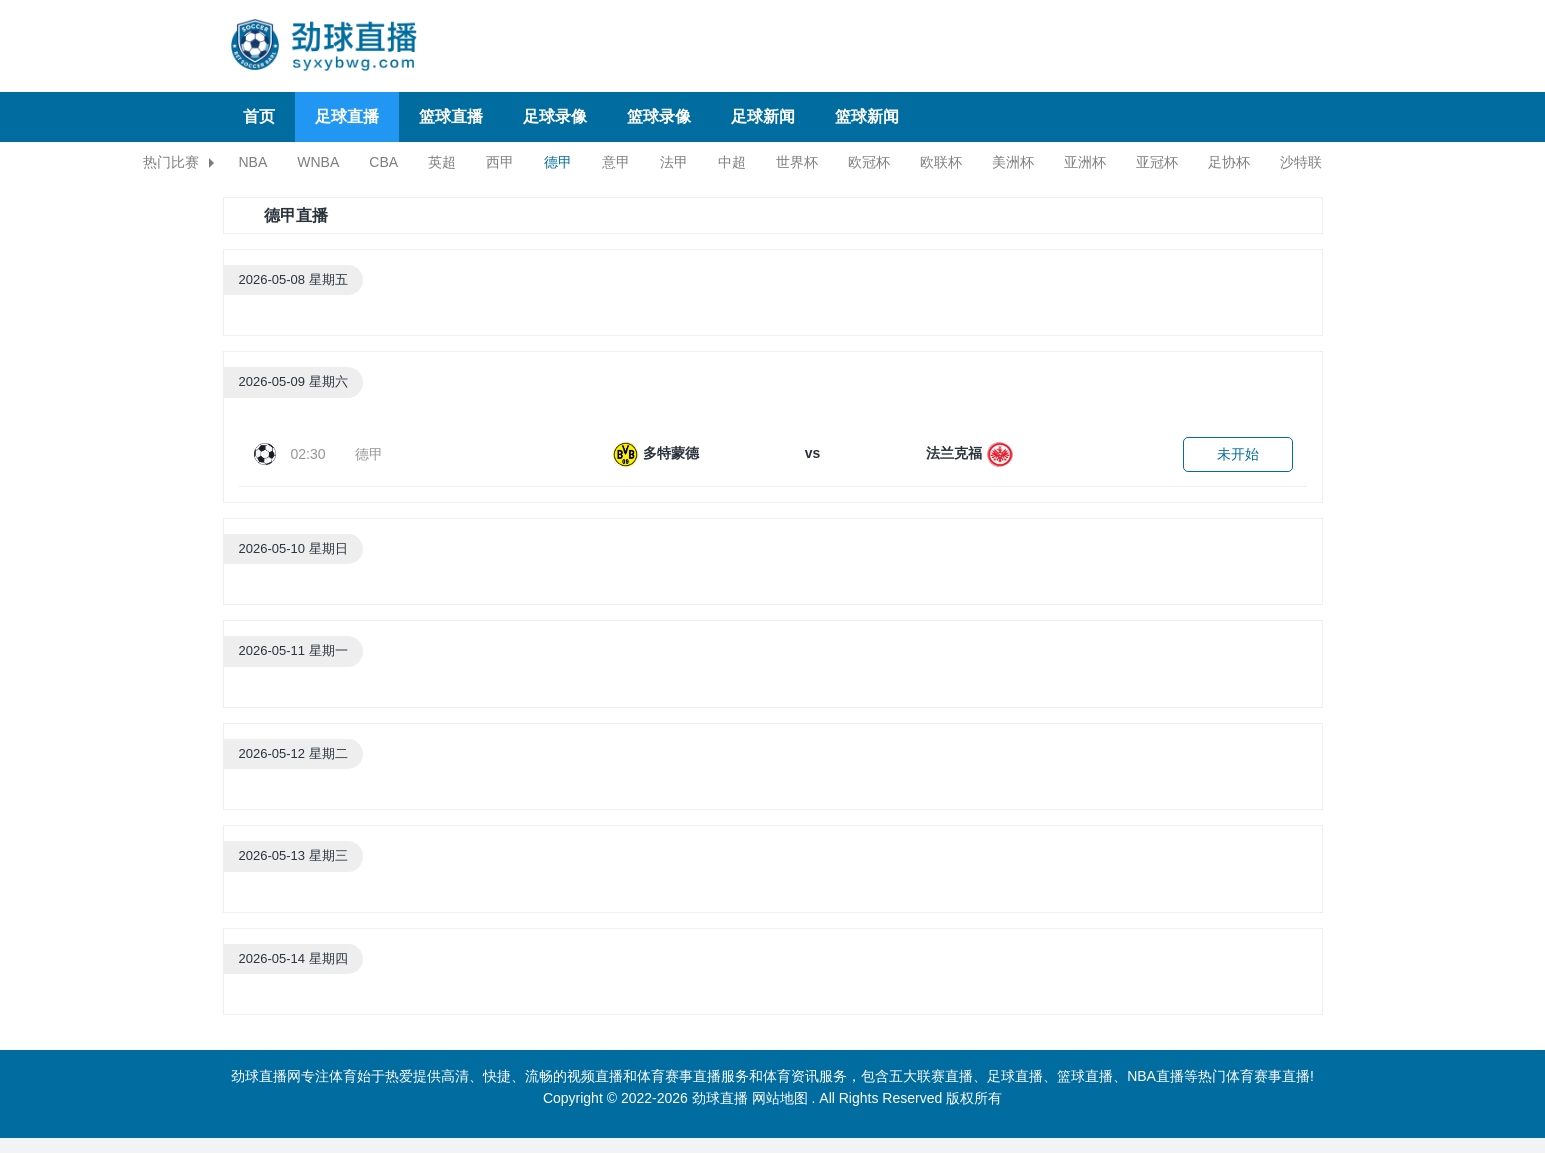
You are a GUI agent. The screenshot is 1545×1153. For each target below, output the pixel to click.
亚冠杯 (1157, 162)
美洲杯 (1013, 162)
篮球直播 (451, 116)
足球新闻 (763, 116)
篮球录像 (659, 116)
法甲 (674, 162)
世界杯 (797, 162)
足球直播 (347, 116)
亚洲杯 (1085, 162)
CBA (383, 162)
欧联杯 (941, 162)
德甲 (558, 162)
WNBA (318, 162)
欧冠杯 (869, 162)
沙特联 (1301, 162)
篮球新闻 (867, 116)
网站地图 (780, 1098)
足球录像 (555, 116)
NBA (253, 162)
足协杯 (1229, 162)
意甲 (616, 162)
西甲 (500, 162)
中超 (732, 162)
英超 (442, 162)
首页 (259, 116)
